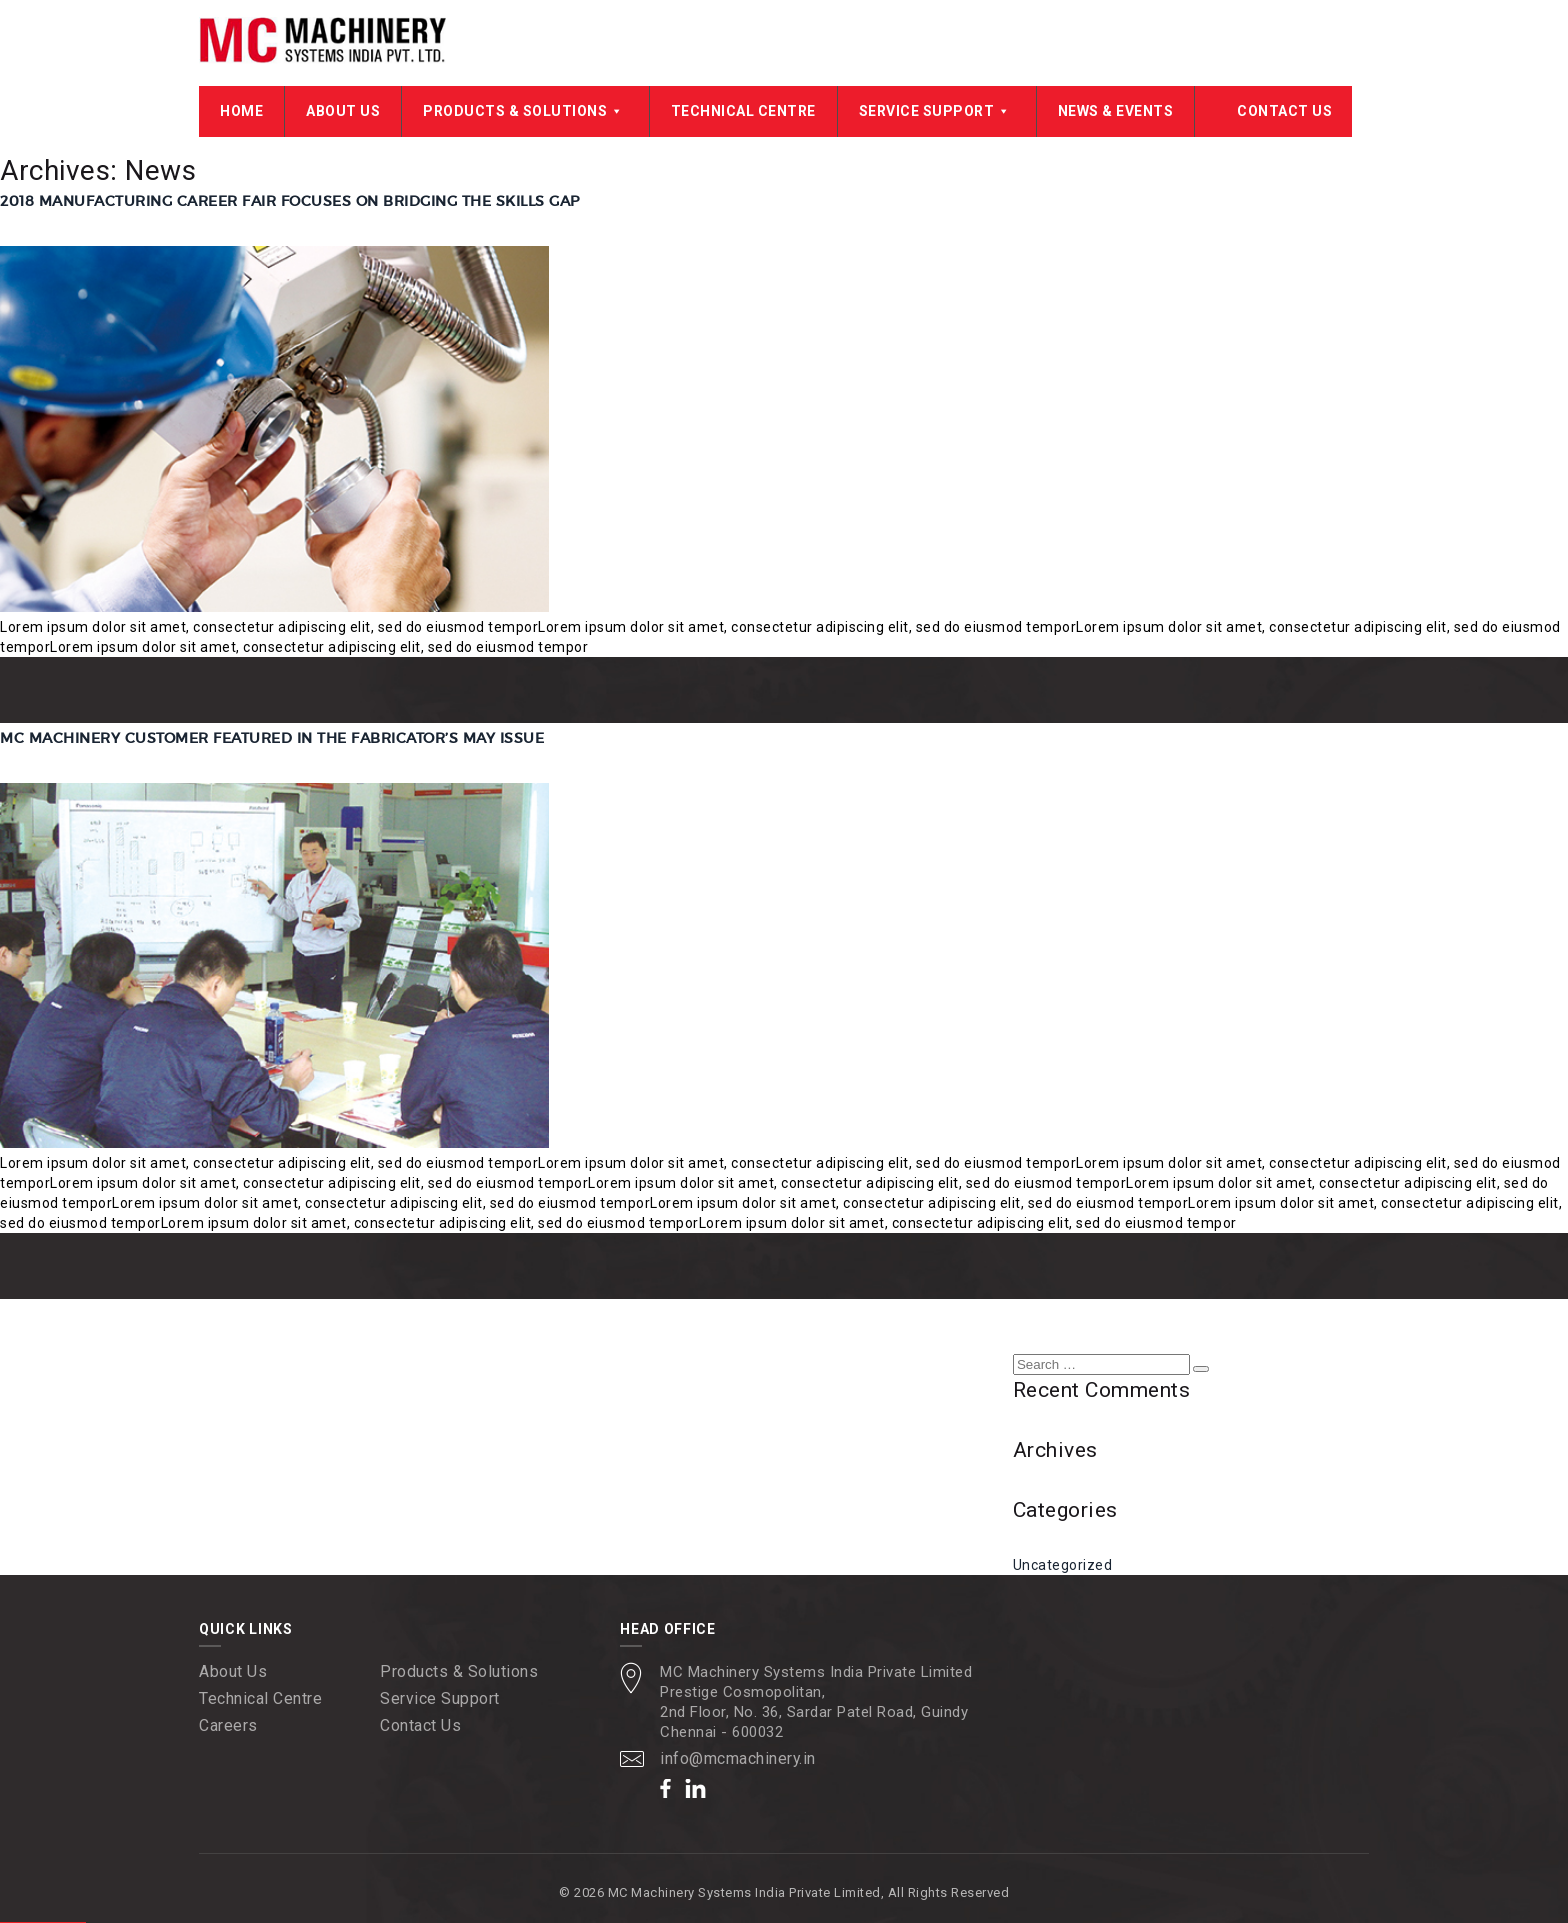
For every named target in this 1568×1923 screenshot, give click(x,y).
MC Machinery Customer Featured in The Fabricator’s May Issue (272, 738)
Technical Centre (743, 112)
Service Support (937, 112)
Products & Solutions (525, 112)
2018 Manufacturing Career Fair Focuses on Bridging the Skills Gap (290, 202)
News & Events (1116, 112)
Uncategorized (1063, 1565)
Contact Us (1284, 112)
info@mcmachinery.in (738, 1758)
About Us (343, 112)
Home (241, 112)
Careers (228, 1725)
